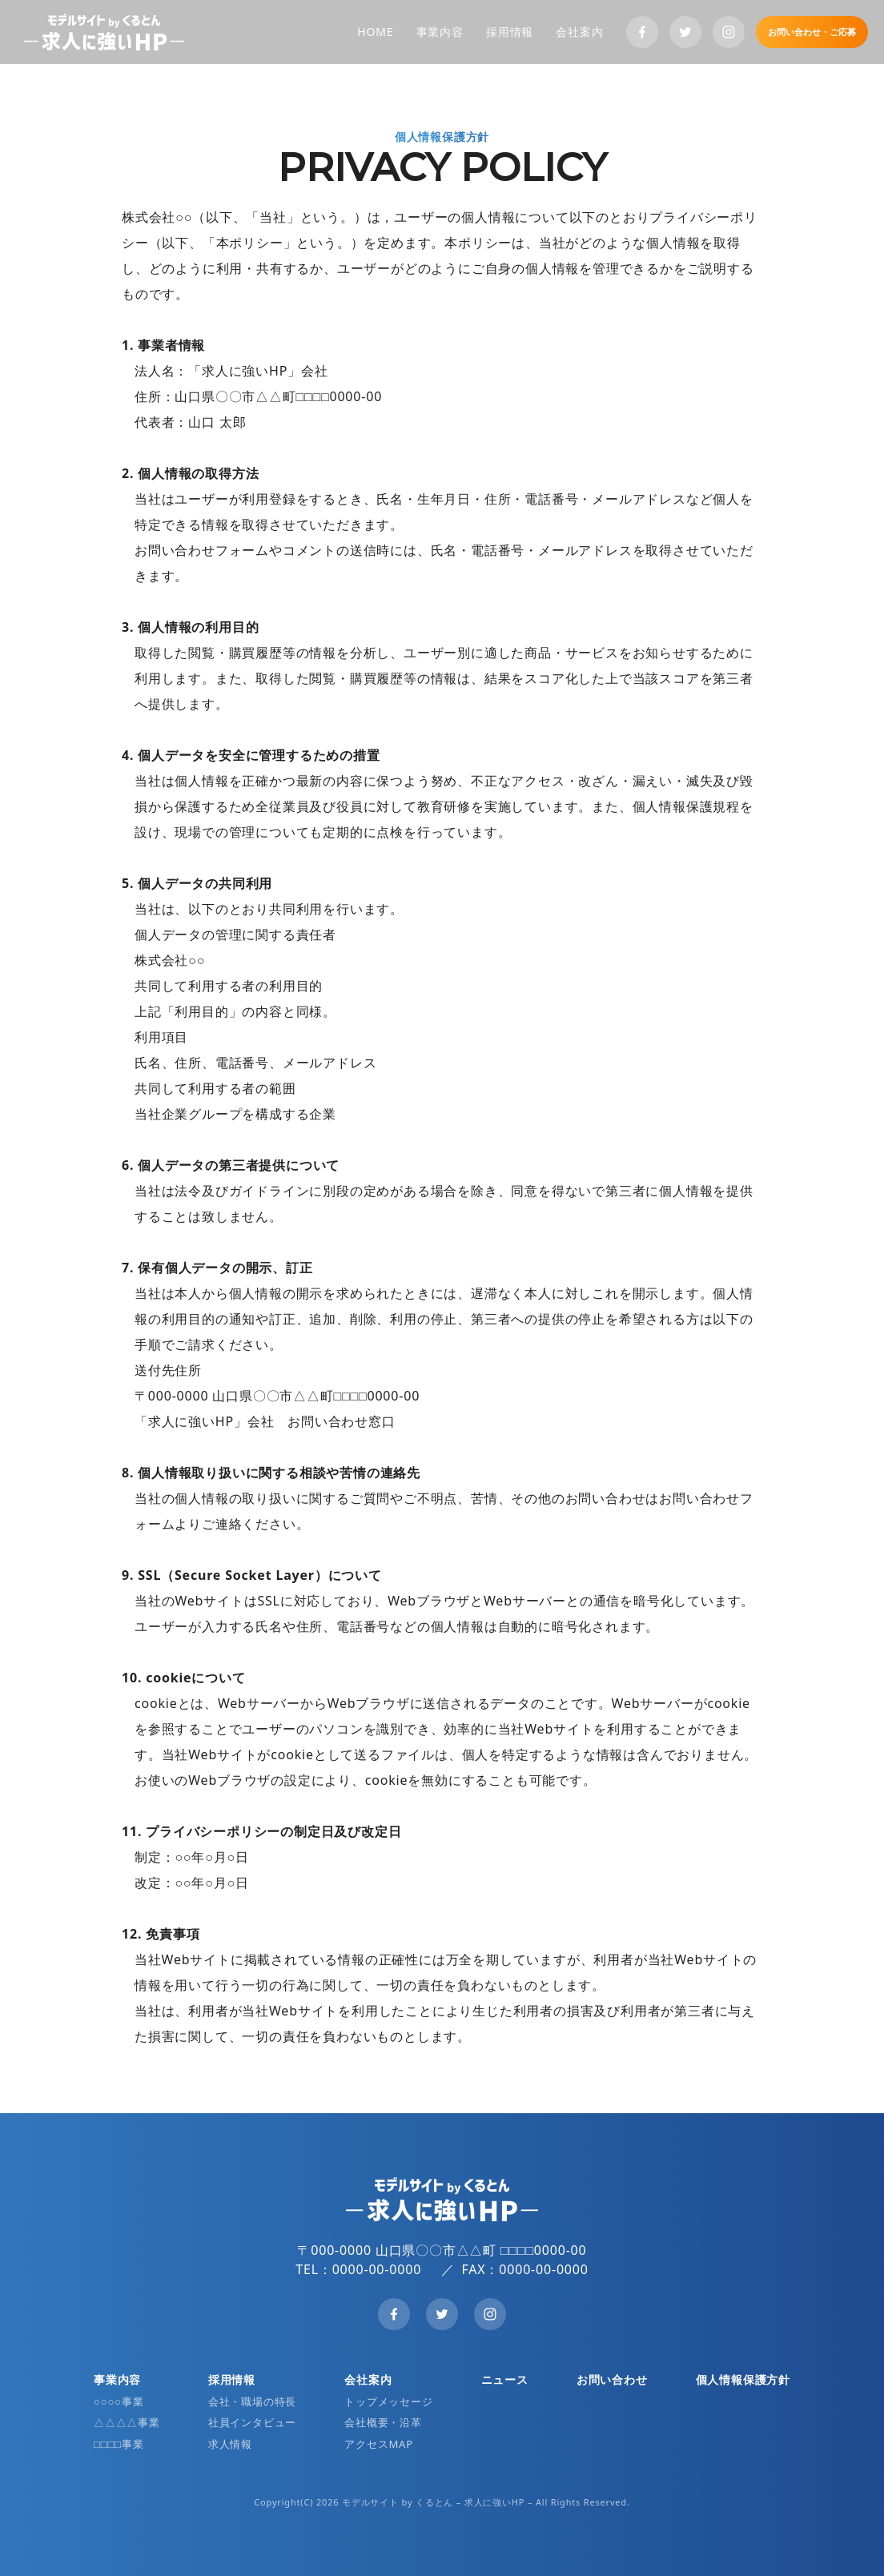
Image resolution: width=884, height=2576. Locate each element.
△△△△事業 (127, 2422)
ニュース (504, 2379)
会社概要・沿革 (383, 2422)
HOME (375, 31)
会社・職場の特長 (252, 2401)
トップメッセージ (388, 2401)
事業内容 (440, 31)
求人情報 (230, 2444)
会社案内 (579, 31)
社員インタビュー (252, 2422)
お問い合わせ (612, 2379)
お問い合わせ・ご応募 (812, 32)
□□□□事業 (118, 2444)
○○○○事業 (118, 2401)
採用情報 (509, 31)
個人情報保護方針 (743, 2379)
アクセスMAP (378, 2444)
